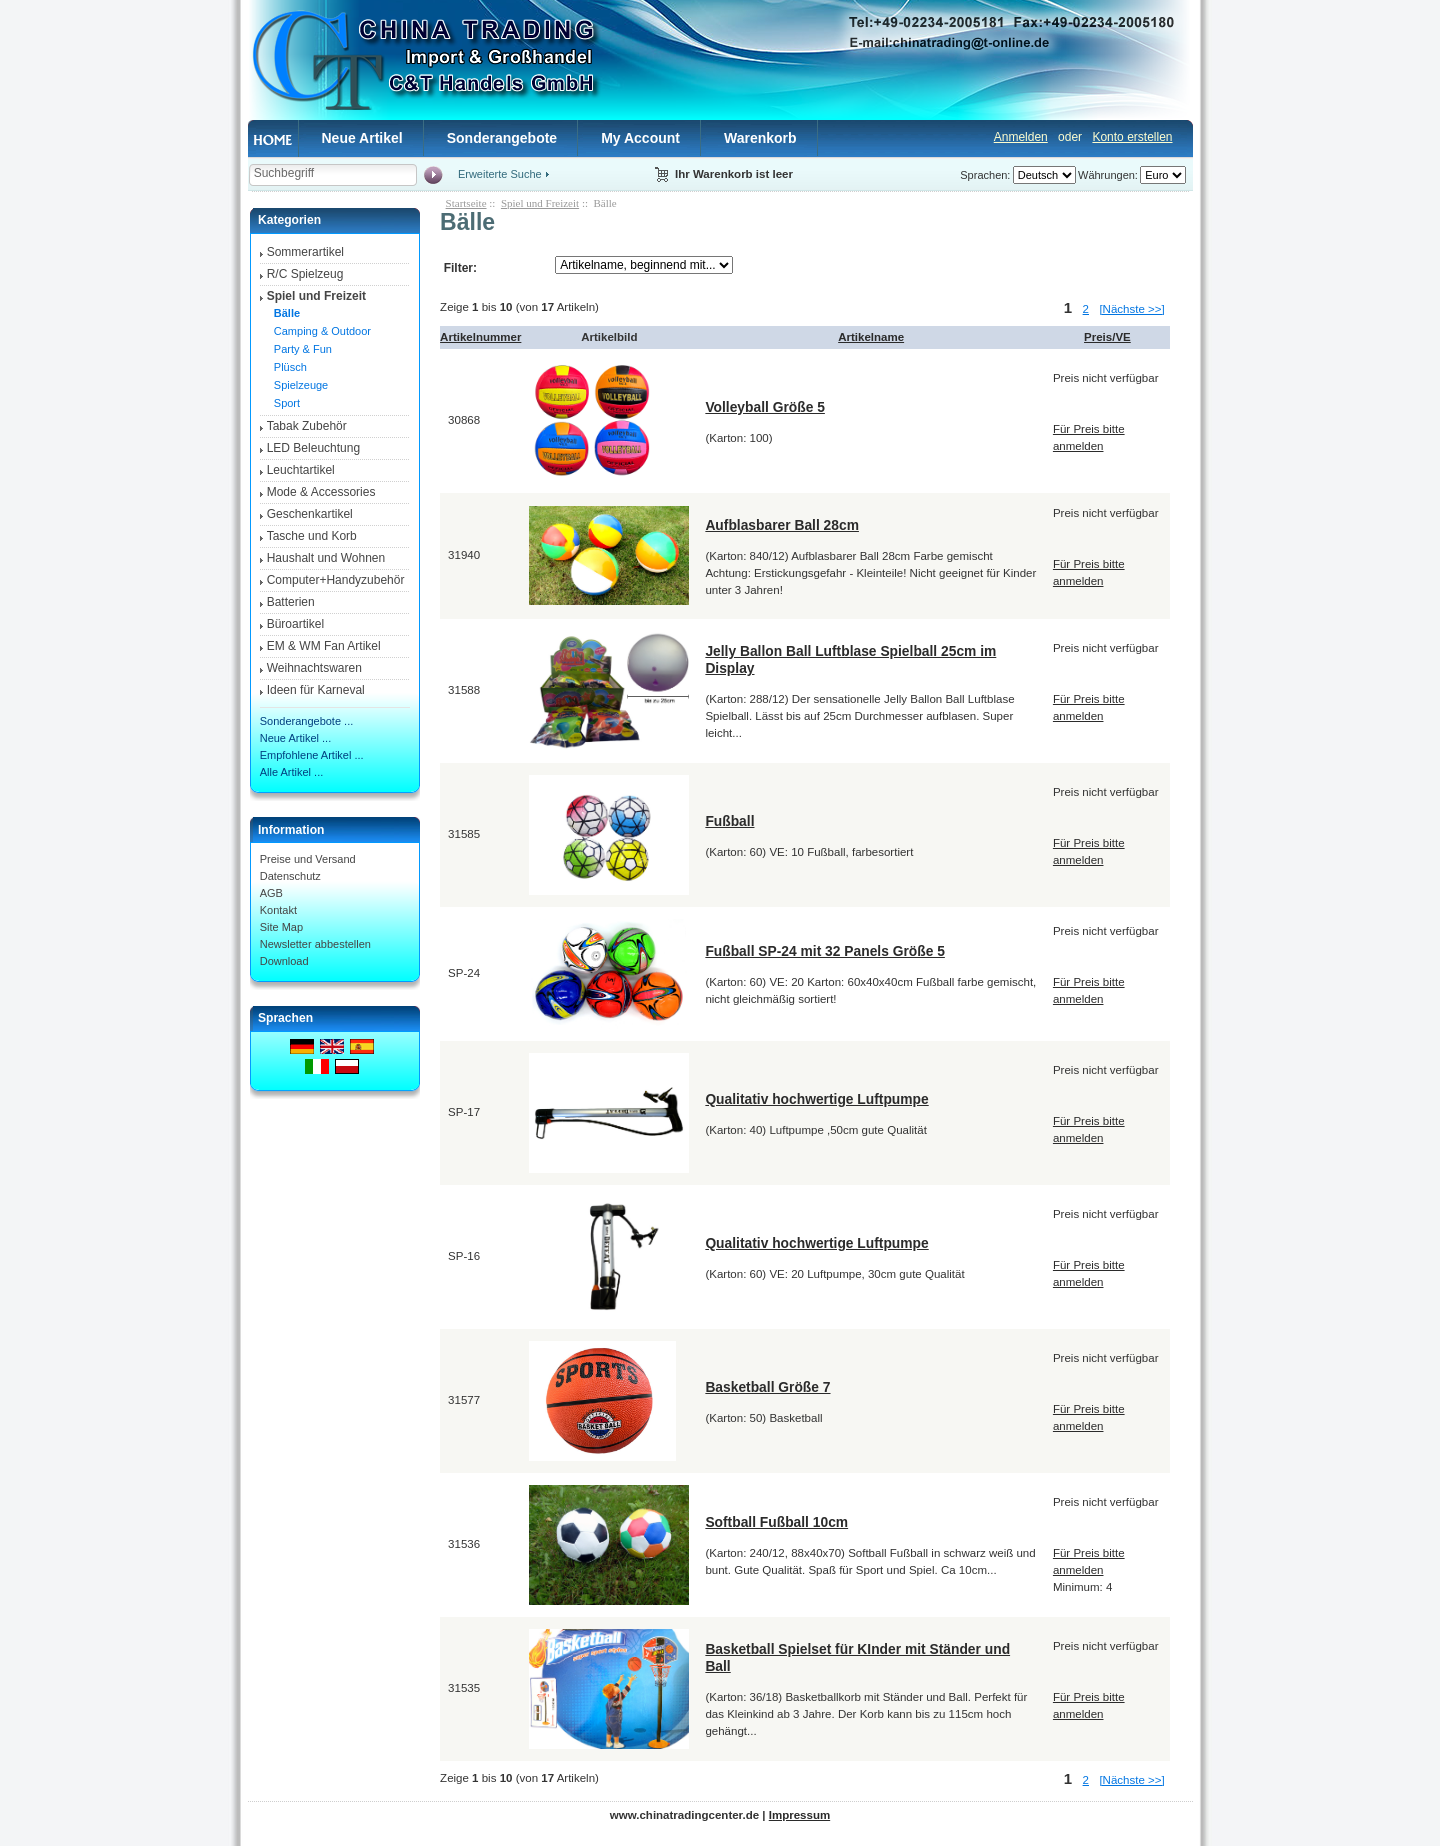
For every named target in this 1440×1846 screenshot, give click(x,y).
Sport (284, 403)
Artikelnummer (480, 337)
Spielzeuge (298, 385)
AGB (271, 893)
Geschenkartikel (310, 514)
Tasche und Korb (312, 536)
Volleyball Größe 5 (765, 407)
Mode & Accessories (321, 492)
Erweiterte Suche (500, 174)
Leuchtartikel (301, 470)
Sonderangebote (502, 138)
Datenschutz (290, 876)
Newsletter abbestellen (315, 944)
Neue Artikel (362, 138)
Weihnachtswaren (314, 668)
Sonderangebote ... (307, 721)
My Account (640, 138)
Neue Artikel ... (296, 738)
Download (284, 961)
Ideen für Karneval (316, 690)
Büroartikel (295, 624)
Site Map (281, 927)
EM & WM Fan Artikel (324, 646)
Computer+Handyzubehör (336, 580)
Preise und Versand (308, 859)
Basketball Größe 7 (767, 1387)
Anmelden (1021, 137)
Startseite (466, 203)
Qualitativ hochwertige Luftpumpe (816, 1099)
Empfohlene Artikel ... (312, 755)
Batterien (291, 602)
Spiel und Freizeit (540, 203)
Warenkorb (760, 138)
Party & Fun (300, 349)
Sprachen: (985, 175)
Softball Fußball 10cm (776, 1522)
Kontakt (278, 910)
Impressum (799, 1815)
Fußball (729, 821)
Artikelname (871, 337)
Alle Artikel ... (292, 772)
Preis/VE (1107, 337)
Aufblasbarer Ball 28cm (782, 525)
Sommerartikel (305, 252)
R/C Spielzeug (305, 274)
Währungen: (1108, 175)
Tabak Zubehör (307, 426)
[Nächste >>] (1131, 309)
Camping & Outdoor (319, 331)
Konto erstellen (1132, 137)
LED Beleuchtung (313, 448)
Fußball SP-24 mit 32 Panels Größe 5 (825, 951)
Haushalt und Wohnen (326, 558)
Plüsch (287, 367)
